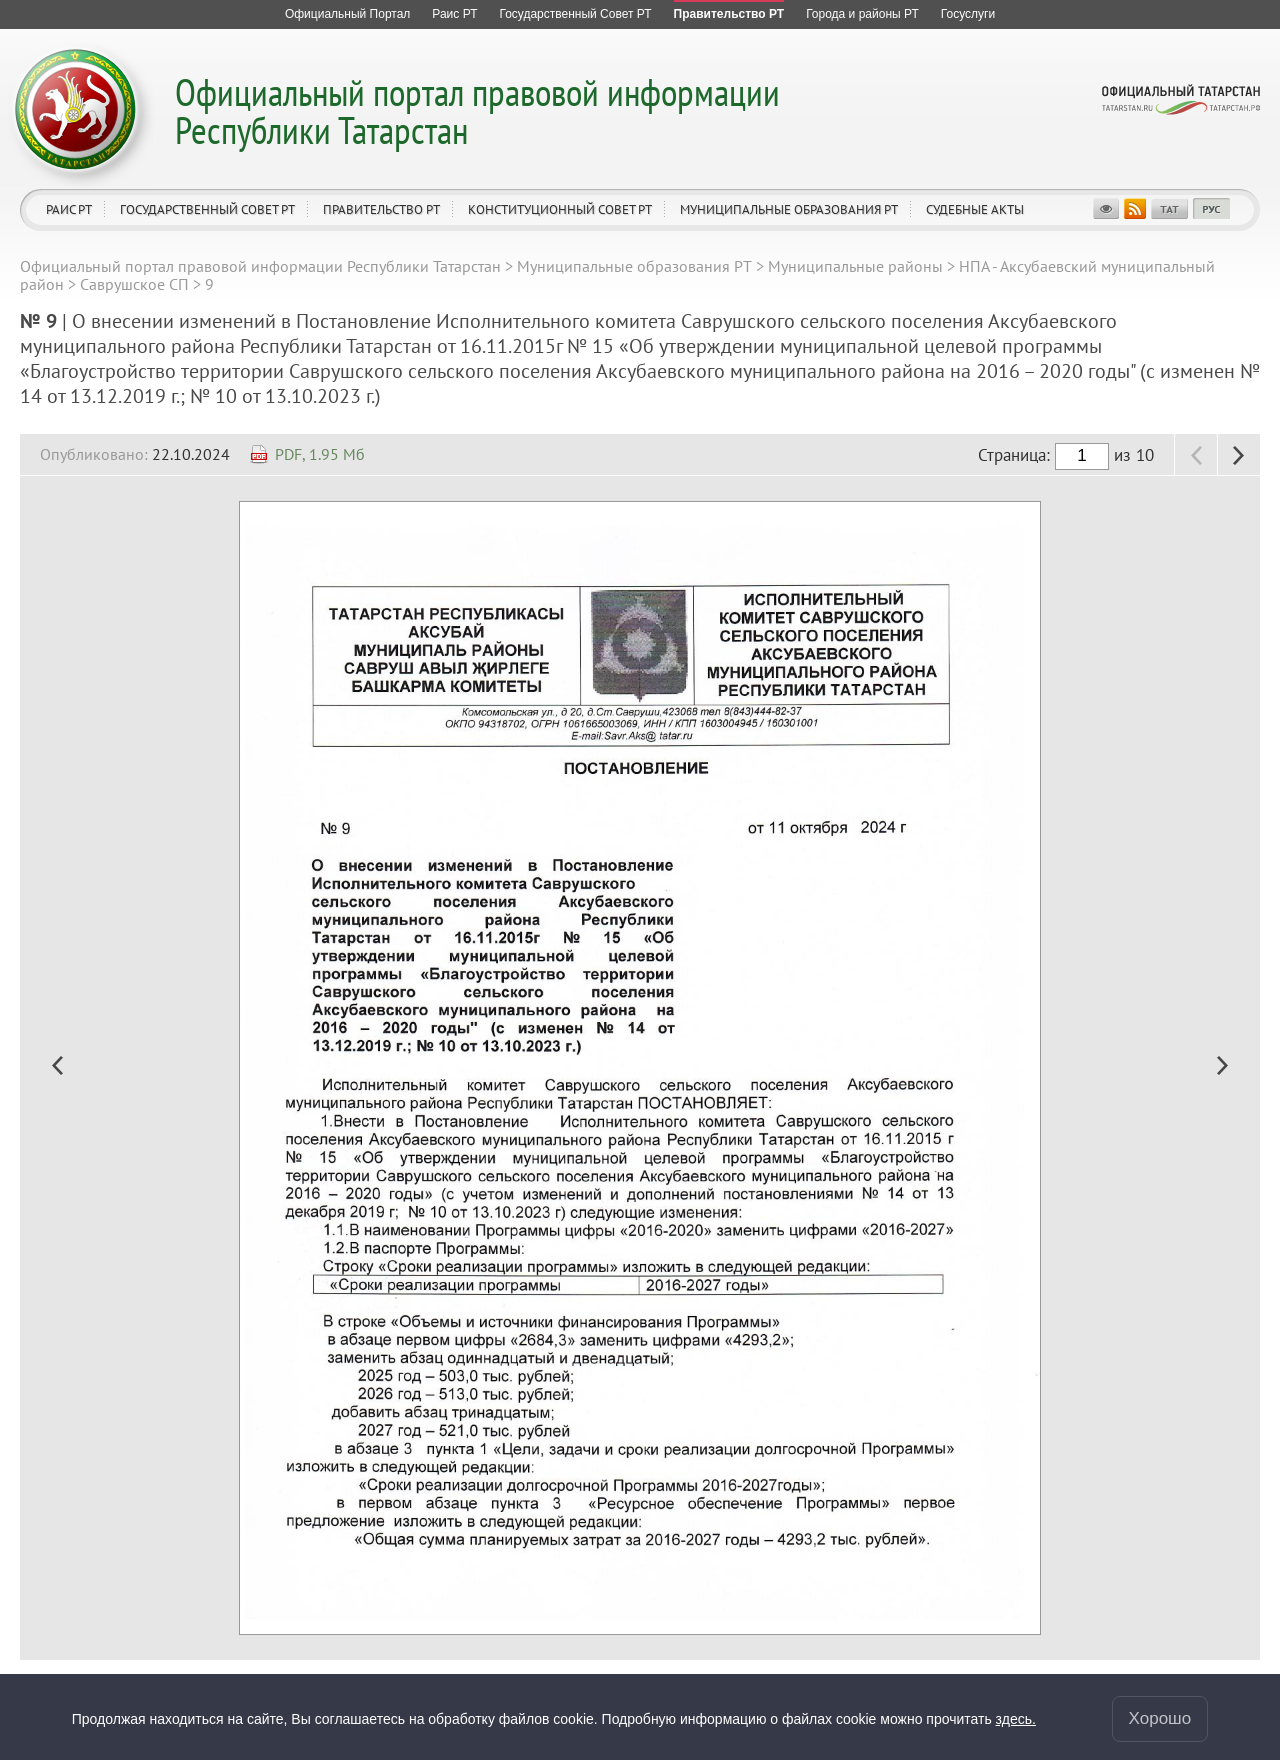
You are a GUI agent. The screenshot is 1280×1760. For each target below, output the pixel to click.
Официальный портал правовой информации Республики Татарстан (477, 110)
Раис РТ (69, 209)
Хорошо (1160, 1718)
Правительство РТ (381, 209)
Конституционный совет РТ (560, 209)
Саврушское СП (134, 284)
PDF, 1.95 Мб (320, 454)
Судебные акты (975, 209)
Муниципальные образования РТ (789, 209)
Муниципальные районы (855, 266)
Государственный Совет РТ (207, 209)
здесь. (1016, 1719)
